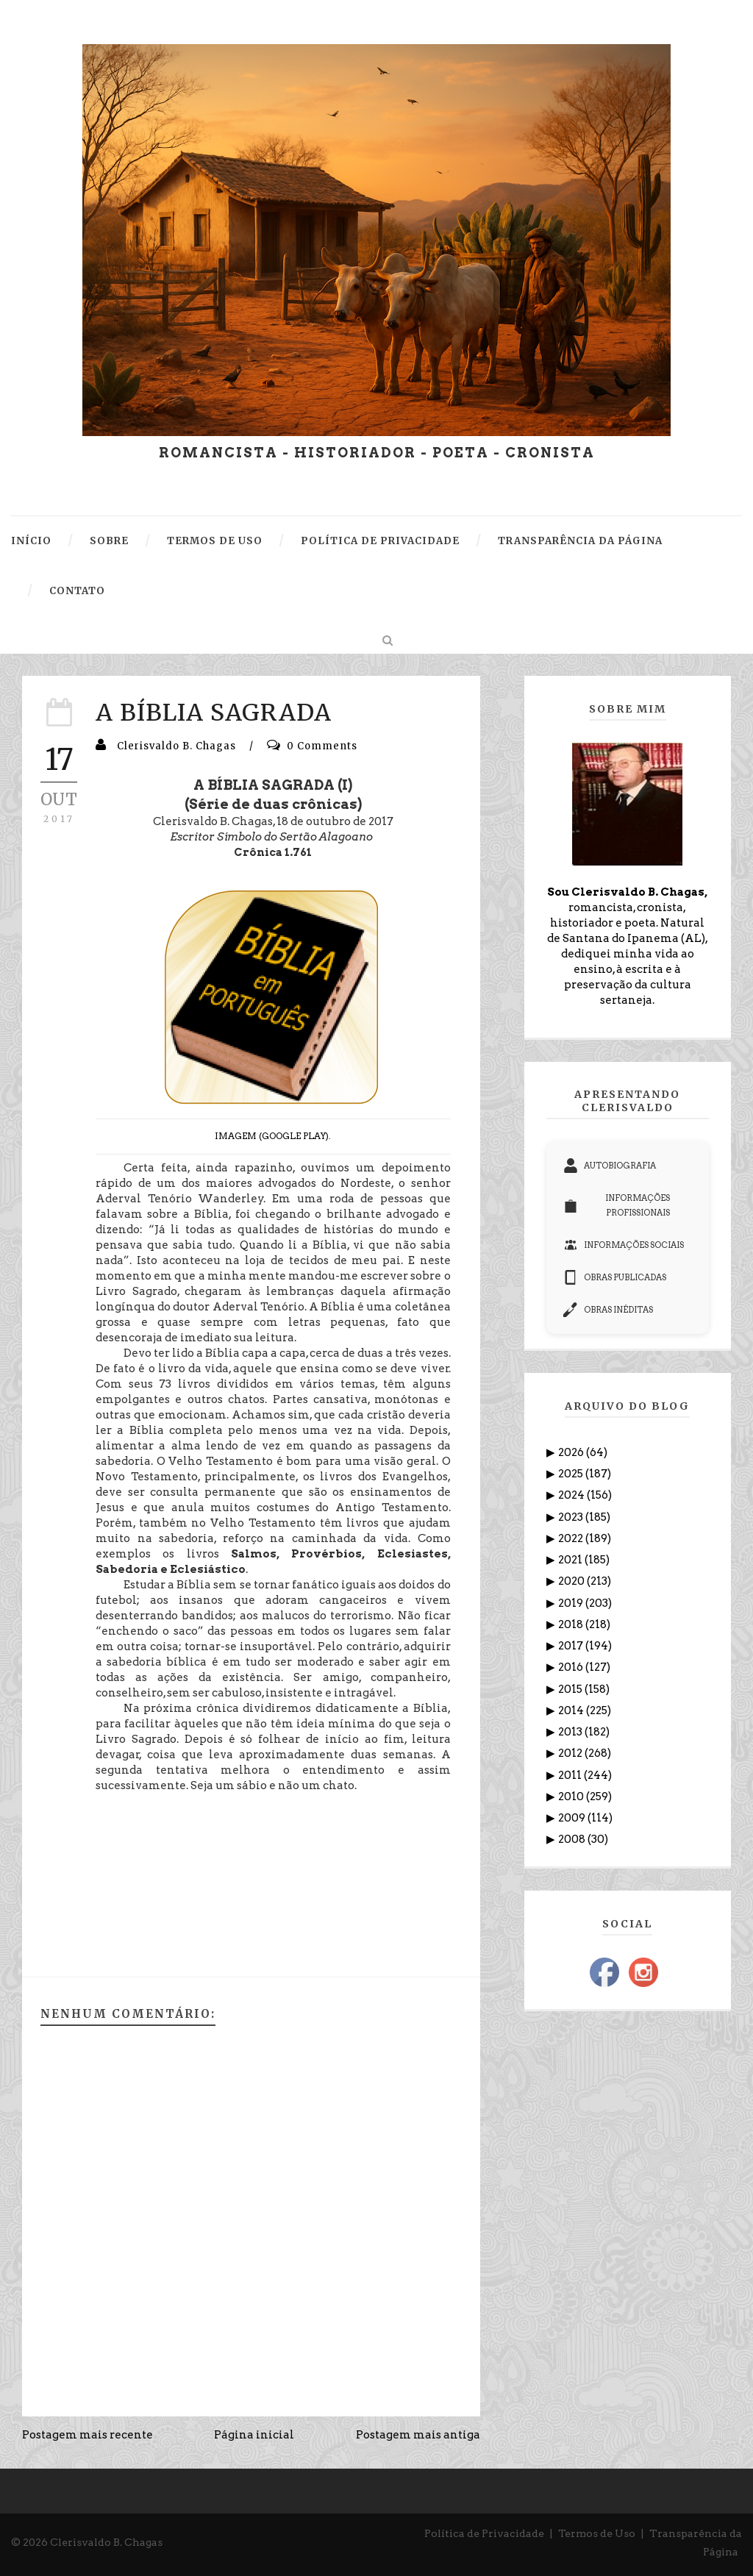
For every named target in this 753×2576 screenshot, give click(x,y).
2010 (572, 1796)
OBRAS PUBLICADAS (614, 1277)
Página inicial (254, 2434)
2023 (571, 1517)
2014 (572, 1710)
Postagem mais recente (87, 2434)
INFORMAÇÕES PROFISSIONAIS (617, 1205)
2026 (572, 1452)
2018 (571, 1624)
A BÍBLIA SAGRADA (214, 712)
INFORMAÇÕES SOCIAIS (623, 1245)
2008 (573, 1839)
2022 (571, 1538)
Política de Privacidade (484, 2533)
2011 (571, 1775)
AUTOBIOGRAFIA (609, 1165)
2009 (573, 1817)
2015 (571, 1689)
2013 (571, 1731)
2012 (571, 1753)
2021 (571, 1559)
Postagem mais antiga (418, 2434)
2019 (571, 1603)
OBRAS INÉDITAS (608, 1309)
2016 (571, 1667)
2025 (571, 1473)
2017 (571, 1645)
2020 (572, 1581)
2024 (572, 1495)
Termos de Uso (596, 2533)
